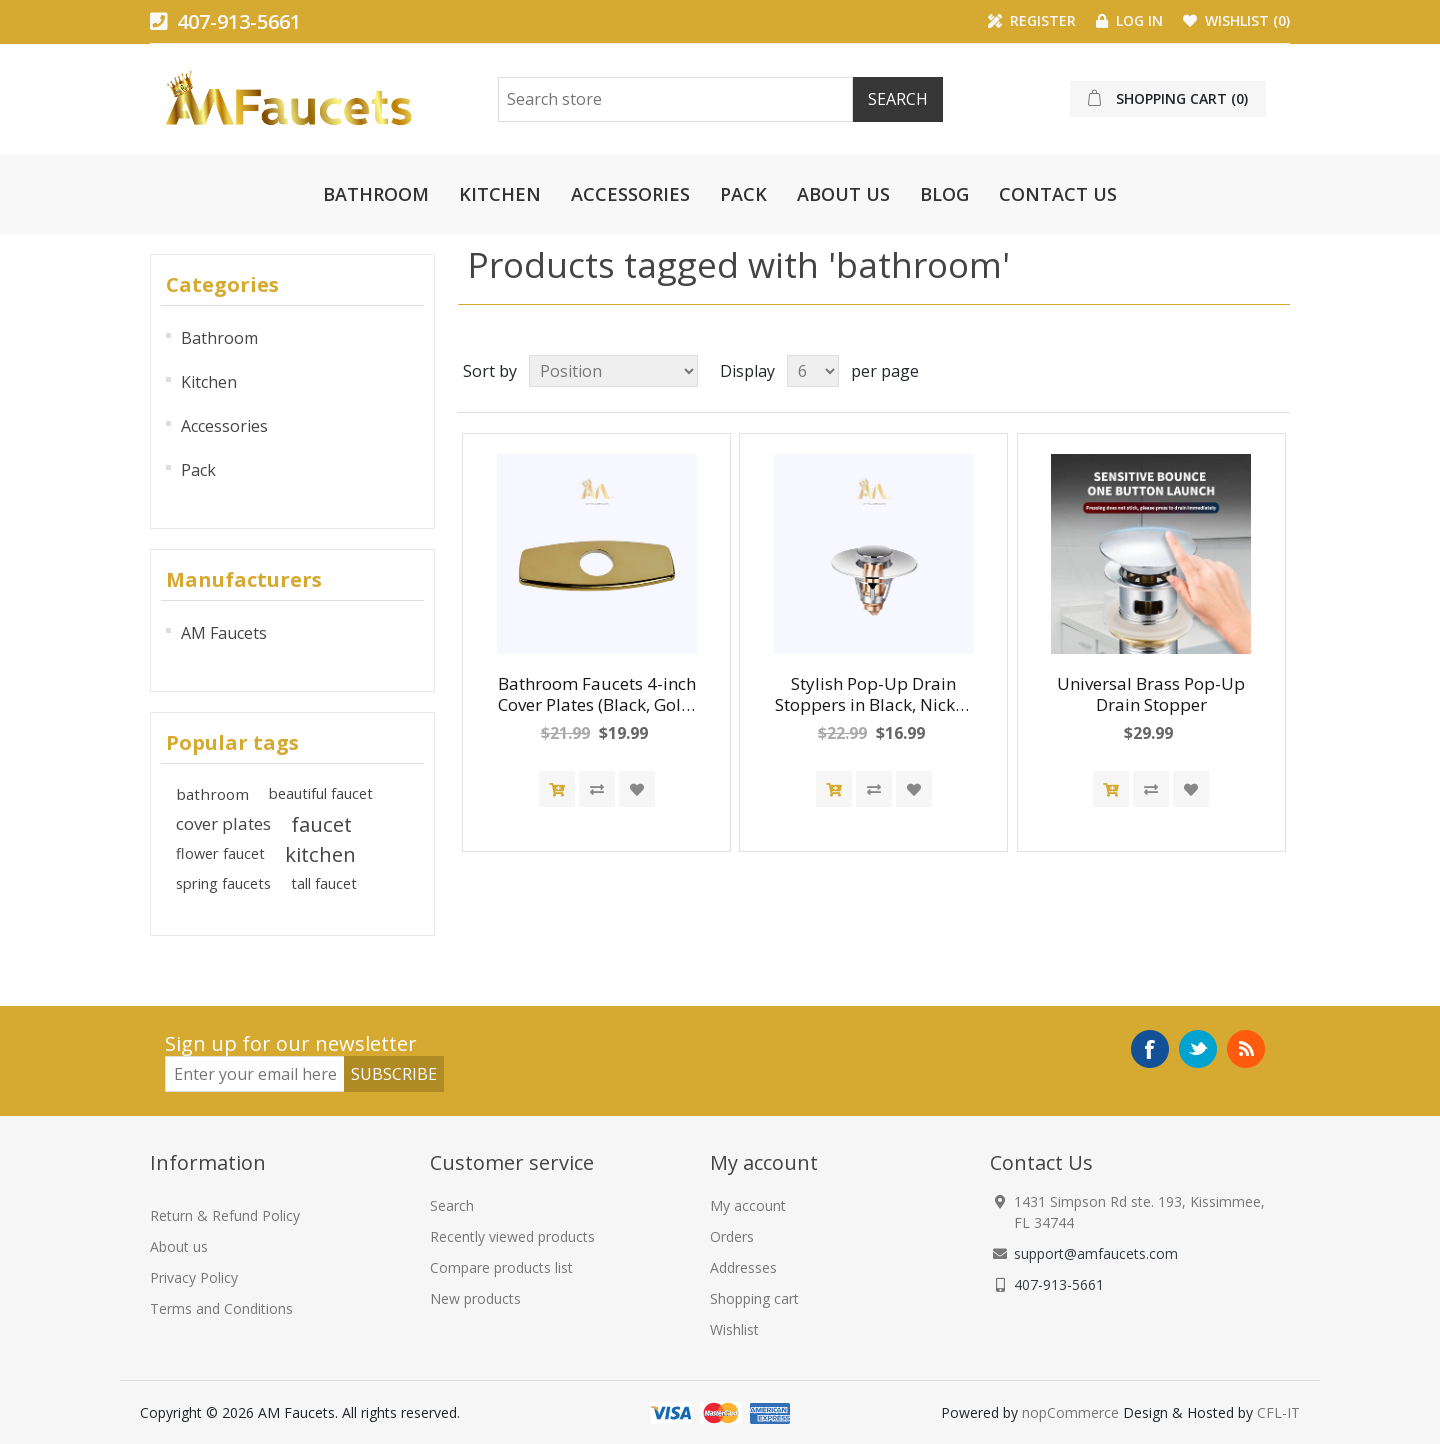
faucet (321, 824)
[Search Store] (675, 99)
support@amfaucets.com (1096, 1253)
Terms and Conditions (221, 1308)
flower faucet (220, 853)
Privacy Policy (194, 1277)
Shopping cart (754, 1298)
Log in (1129, 20)
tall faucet (324, 883)
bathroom (212, 794)
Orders (732, 1236)
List (1273, 371)
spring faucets (223, 883)
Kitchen (500, 194)
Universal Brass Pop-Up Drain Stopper (1151, 694)
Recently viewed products (512, 1236)
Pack (743, 194)
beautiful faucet (321, 793)
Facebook (1150, 1049)
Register (1032, 20)
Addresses (743, 1267)
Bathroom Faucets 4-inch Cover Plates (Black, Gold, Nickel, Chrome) (597, 694)
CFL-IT (1278, 1412)
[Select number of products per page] (813, 371)
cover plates (223, 823)
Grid (1237, 371)
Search (452, 1205)
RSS (1246, 1049)
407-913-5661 (225, 21)
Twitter (1198, 1049)
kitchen (320, 854)
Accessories (630, 194)
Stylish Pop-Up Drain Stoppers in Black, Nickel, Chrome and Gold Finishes (874, 694)
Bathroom (376, 194)
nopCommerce (1070, 1412)
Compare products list (501, 1267)
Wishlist (734, 1329)
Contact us (1058, 194)
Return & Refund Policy (225, 1215)
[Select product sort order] (613, 371)
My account (748, 1205)
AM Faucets (224, 633)
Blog (944, 194)
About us (843, 194)
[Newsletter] (255, 1074)
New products (475, 1298)
